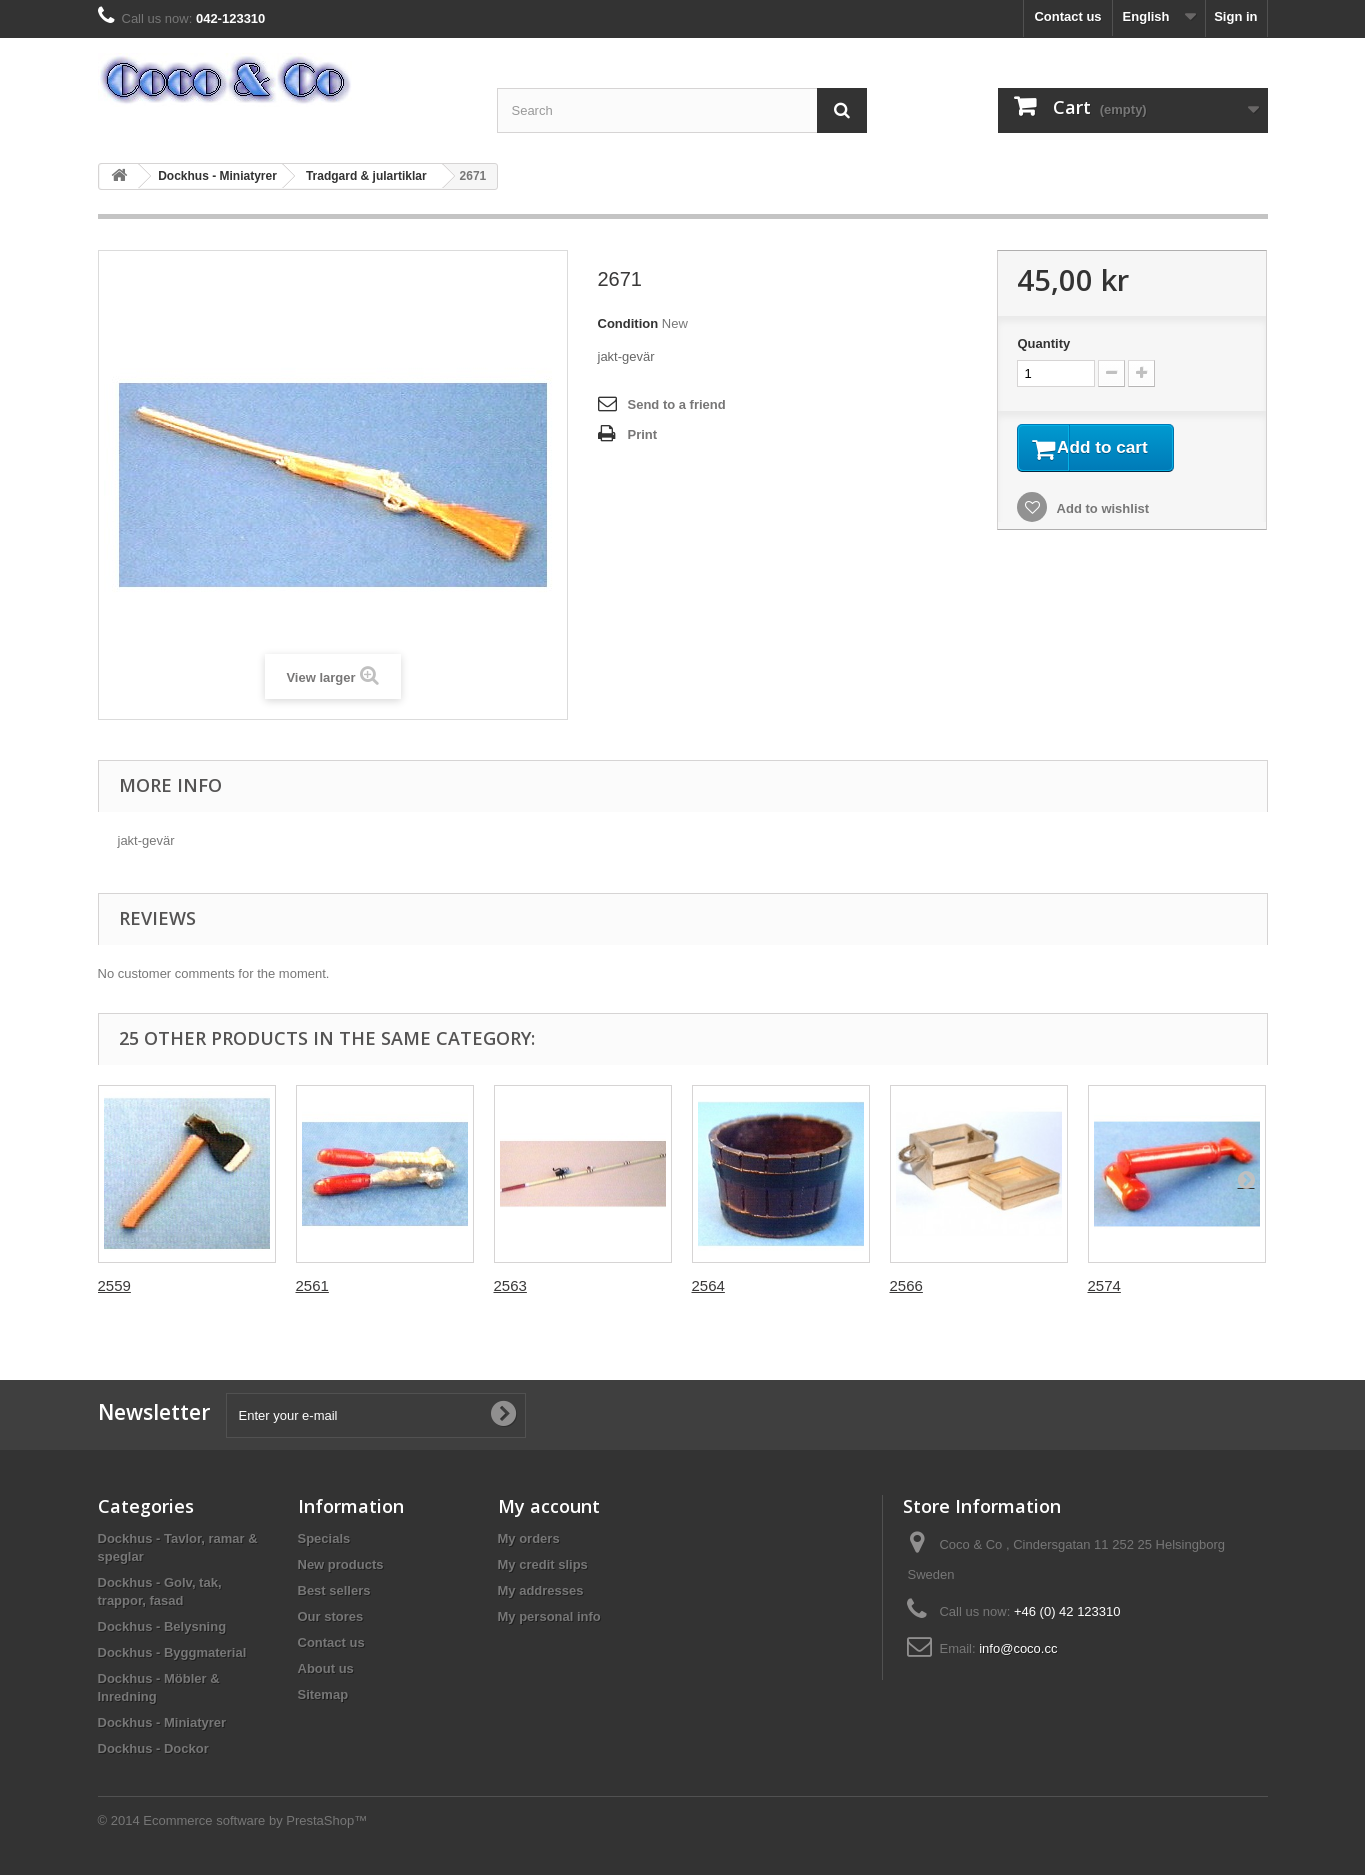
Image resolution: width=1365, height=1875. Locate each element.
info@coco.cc (1018, 1648)
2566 (906, 1285)
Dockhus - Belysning (162, 1626)
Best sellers (334, 1590)
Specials (324, 1538)
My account (549, 1506)
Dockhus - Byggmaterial (172, 1652)
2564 (708, 1285)
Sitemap (323, 1694)
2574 (1104, 1285)
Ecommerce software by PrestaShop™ (255, 1820)
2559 (114, 1285)
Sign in (1235, 16)
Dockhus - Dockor (153, 1748)
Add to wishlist (1101, 512)
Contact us (1067, 16)
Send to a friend (677, 404)
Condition (628, 323)
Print (643, 434)
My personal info (549, 1616)
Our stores (331, 1616)
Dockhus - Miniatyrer (217, 176)
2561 (312, 1285)
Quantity (1043, 343)
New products (341, 1564)
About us (326, 1668)
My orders (529, 1538)
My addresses (541, 1590)
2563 (510, 1285)
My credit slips (543, 1564)
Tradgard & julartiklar (366, 176)
